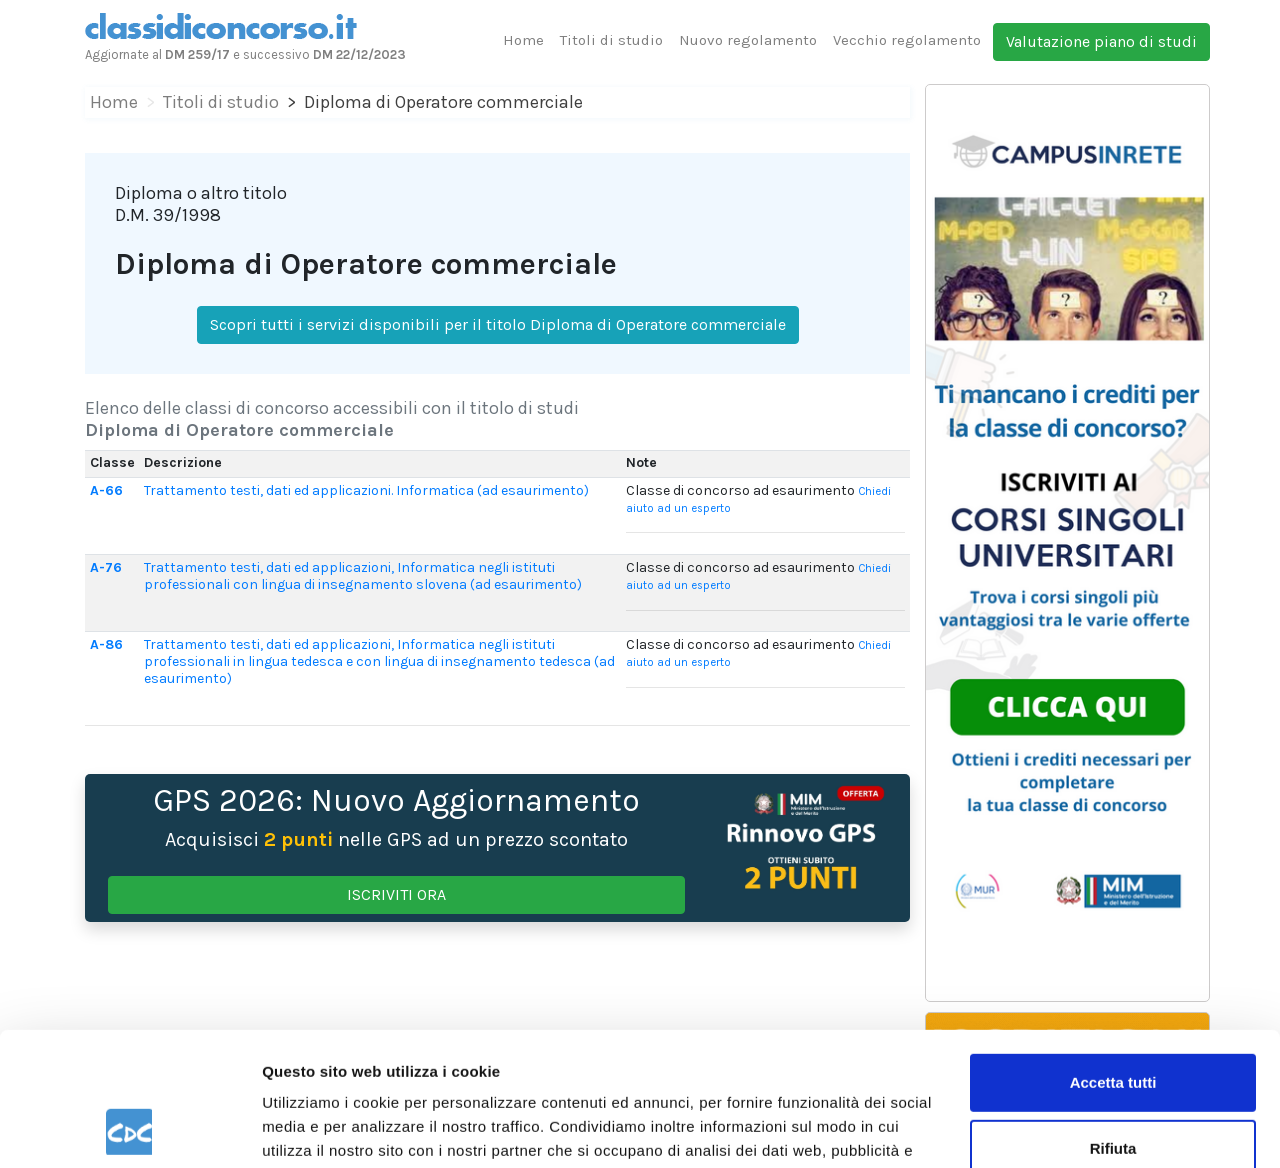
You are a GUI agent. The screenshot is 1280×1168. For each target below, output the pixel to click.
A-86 (106, 644)
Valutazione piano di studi (1101, 41)
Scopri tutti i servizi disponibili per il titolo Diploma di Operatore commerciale (498, 324)
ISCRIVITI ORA (396, 894)
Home (523, 40)
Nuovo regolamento (748, 40)
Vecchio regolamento (907, 40)
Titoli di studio (611, 40)
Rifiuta (1113, 1022)
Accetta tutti (1113, 957)
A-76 (106, 567)
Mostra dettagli (316, 1128)
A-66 (106, 490)
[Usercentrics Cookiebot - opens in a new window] (129, 1129)
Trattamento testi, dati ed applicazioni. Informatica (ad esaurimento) (366, 490)
